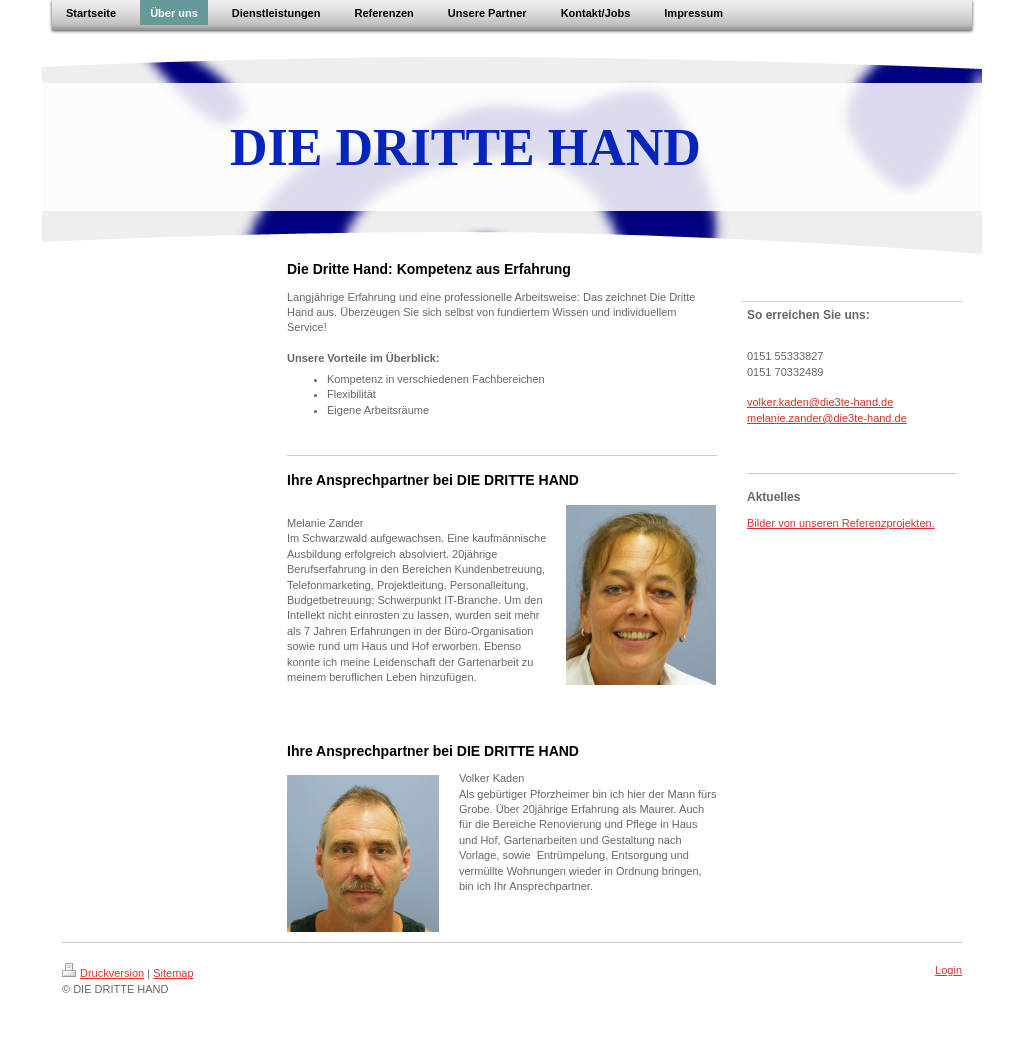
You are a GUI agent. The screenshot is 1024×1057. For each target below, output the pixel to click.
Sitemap (173, 973)
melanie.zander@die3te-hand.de (827, 418)
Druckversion (103, 973)
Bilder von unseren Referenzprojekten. (841, 523)
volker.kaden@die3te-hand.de (820, 402)
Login (948, 970)
